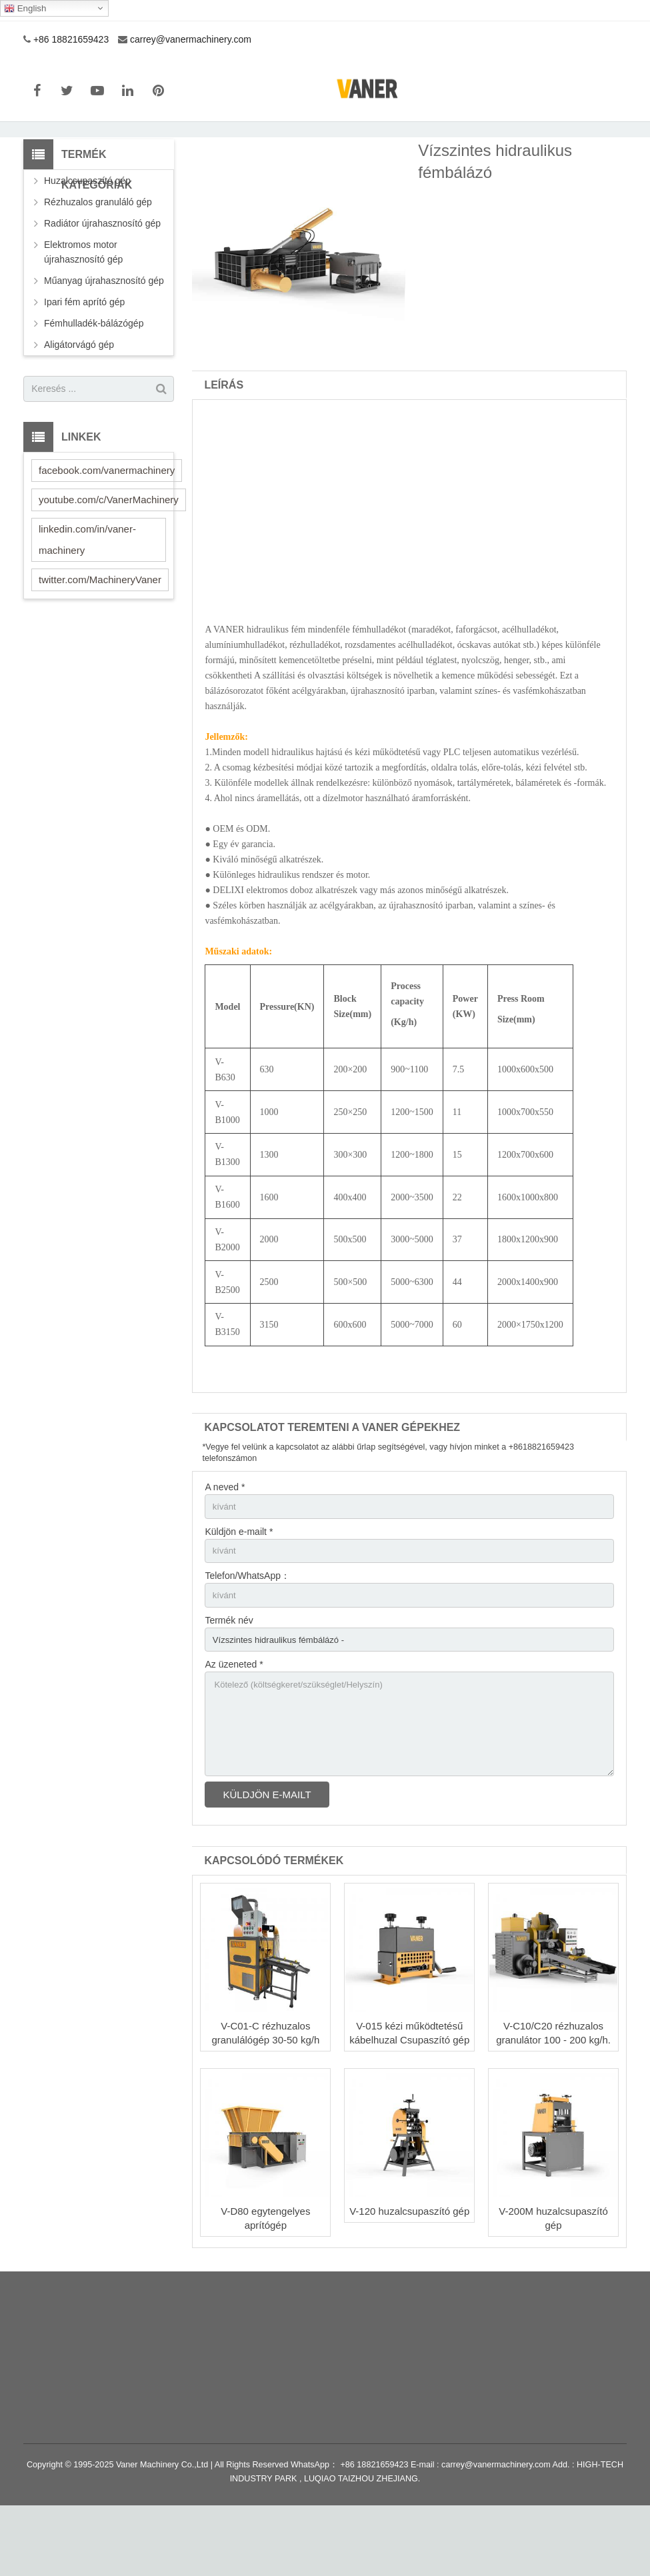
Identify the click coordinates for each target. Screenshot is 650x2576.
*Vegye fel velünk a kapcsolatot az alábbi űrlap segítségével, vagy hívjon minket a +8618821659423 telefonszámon (388, 1508)
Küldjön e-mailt (267, 1865)
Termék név (229, 1681)
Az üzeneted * (234, 1727)
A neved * (225, 1543)
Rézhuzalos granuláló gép (98, 258)
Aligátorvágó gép (79, 400)
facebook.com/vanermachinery (107, 526)
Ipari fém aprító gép (84, 358)
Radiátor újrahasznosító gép (102, 279)
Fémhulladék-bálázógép (93, 379)
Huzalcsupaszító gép (87, 236)
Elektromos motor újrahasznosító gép (83, 308)
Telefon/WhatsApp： (247, 1635)
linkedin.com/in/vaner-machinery (87, 595)
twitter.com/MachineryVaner (100, 635)
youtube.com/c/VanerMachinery (109, 555)
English (25, 8)
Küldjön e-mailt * (239, 1589)
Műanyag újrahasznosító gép (104, 336)
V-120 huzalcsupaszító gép (409, 2281)
